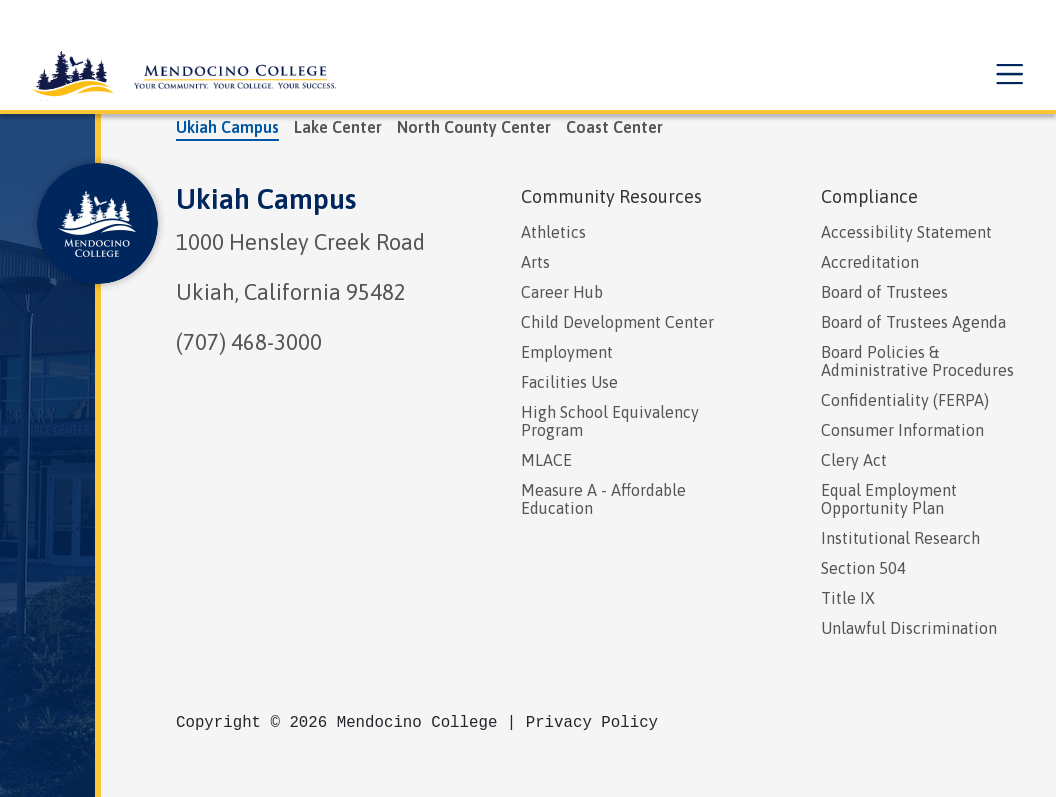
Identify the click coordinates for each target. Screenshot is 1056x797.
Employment (567, 352)
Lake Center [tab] (338, 127)
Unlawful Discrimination (909, 628)
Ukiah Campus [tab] (227, 127)
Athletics (553, 232)
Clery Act (854, 460)
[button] (1008, 75)
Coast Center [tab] (614, 127)
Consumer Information (902, 430)
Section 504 (863, 568)
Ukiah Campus (266, 199)
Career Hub (562, 292)
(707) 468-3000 (249, 342)
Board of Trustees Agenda (913, 322)
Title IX (848, 598)
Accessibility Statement (906, 232)
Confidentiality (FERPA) (905, 400)
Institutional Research (900, 538)
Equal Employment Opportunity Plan (889, 499)
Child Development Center (617, 322)
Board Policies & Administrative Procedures (917, 361)
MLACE (546, 460)
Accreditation (870, 262)
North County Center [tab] (474, 127)
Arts (535, 262)
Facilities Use (569, 382)
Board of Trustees (884, 292)
